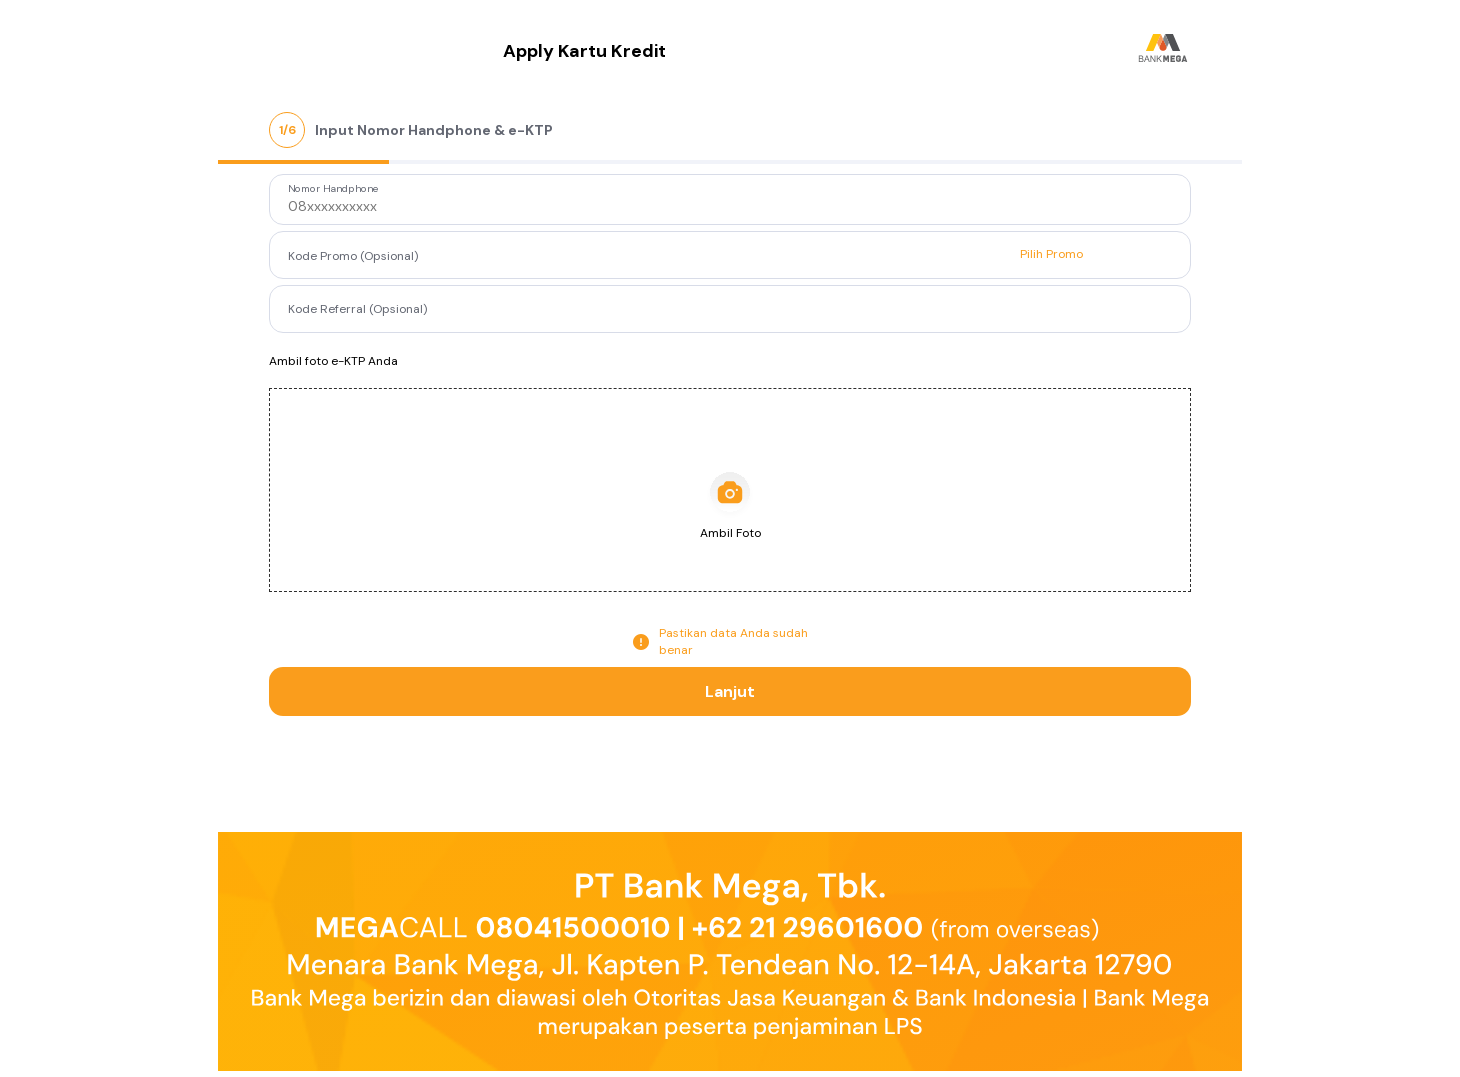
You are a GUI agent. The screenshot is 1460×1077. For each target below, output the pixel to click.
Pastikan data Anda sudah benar (733, 641)
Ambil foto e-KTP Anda (333, 361)
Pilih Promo (1051, 254)
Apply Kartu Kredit (584, 51)
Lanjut (730, 691)
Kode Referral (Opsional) (357, 308)
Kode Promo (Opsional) (353, 256)
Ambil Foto (730, 533)
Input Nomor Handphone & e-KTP (434, 130)
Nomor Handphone (333, 189)
